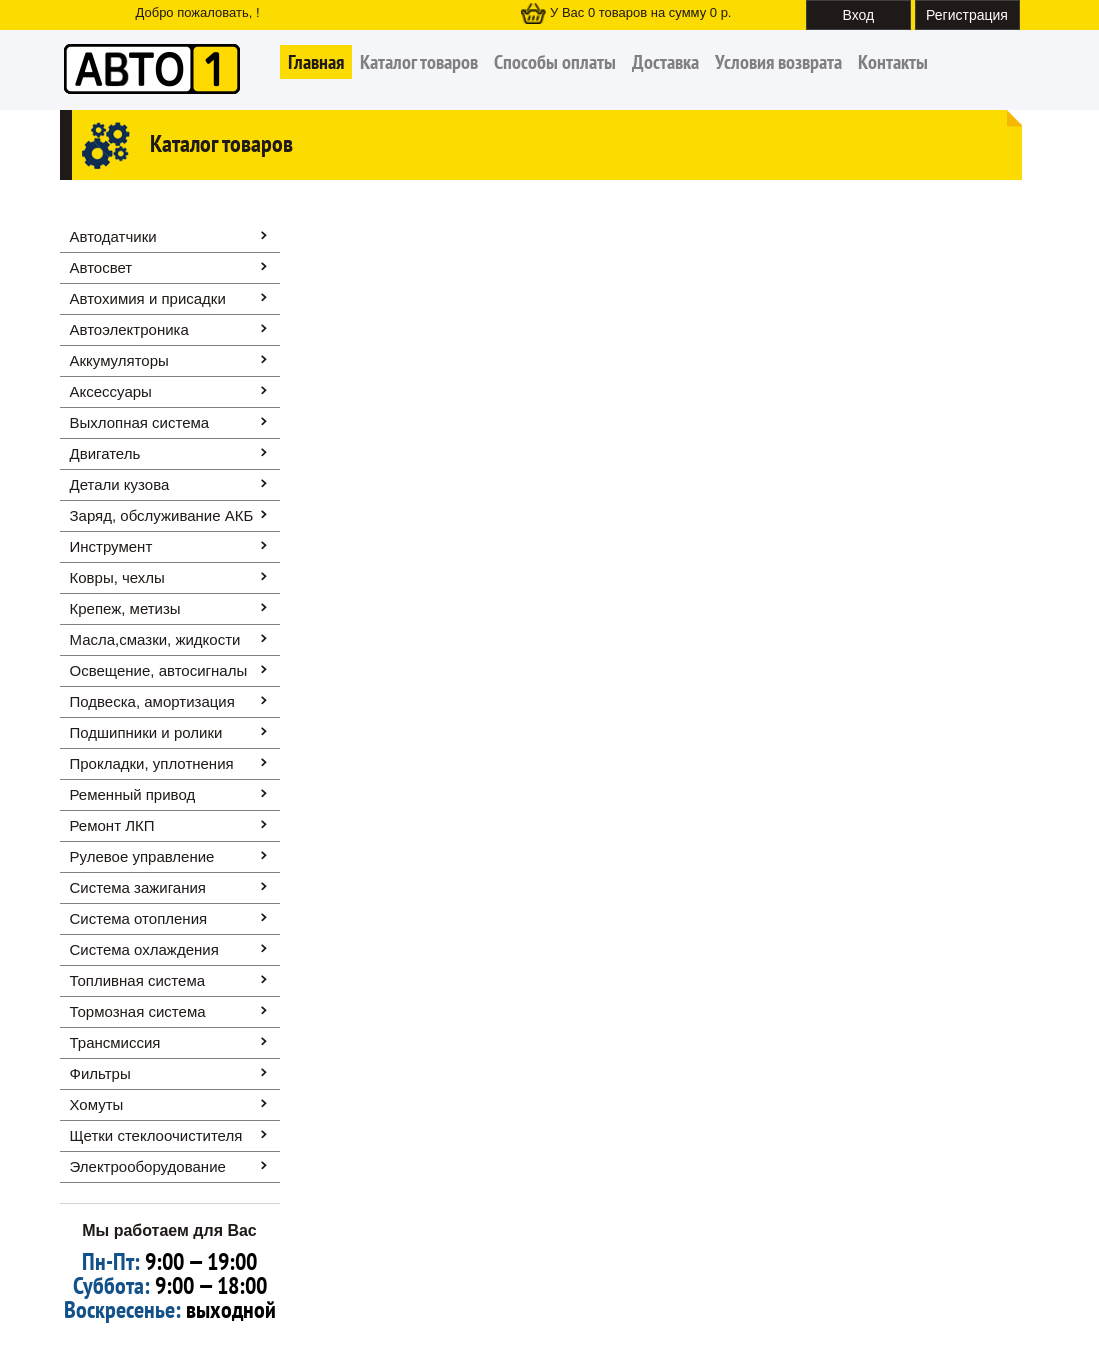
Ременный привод (133, 794)
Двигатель (105, 453)
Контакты (893, 62)
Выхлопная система (140, 422)
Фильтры (100, 1073)
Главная (316, 62)
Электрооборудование (148, 1166)
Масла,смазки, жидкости (155, 639)
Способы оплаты (555, 62)
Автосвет (101, 267)
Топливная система (138, 980)
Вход (859, 15)
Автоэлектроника (129, 329)
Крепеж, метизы (125, 608)
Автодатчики (113, 236)
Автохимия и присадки (148, 298)
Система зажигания (138, 887)
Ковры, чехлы (117, 577)
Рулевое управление (142, 856)
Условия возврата (778, 62)
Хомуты (97, 1104)
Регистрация (967, 15)
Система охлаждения (144, 949)
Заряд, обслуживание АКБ (162, 515)
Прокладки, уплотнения (152, 763)
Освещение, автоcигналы (159, 670)
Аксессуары (111, 391)
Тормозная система (138, 1011)
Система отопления (139, 918)
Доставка (665, 62)
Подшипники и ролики (146, 732)
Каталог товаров (419, 62)
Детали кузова (120, 484)
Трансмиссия (115, 1042)
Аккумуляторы (119, 360)
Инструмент (111, 546)
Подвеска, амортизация (152, 701)
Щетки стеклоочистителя (156, 1135)
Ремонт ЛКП (112, 825)
